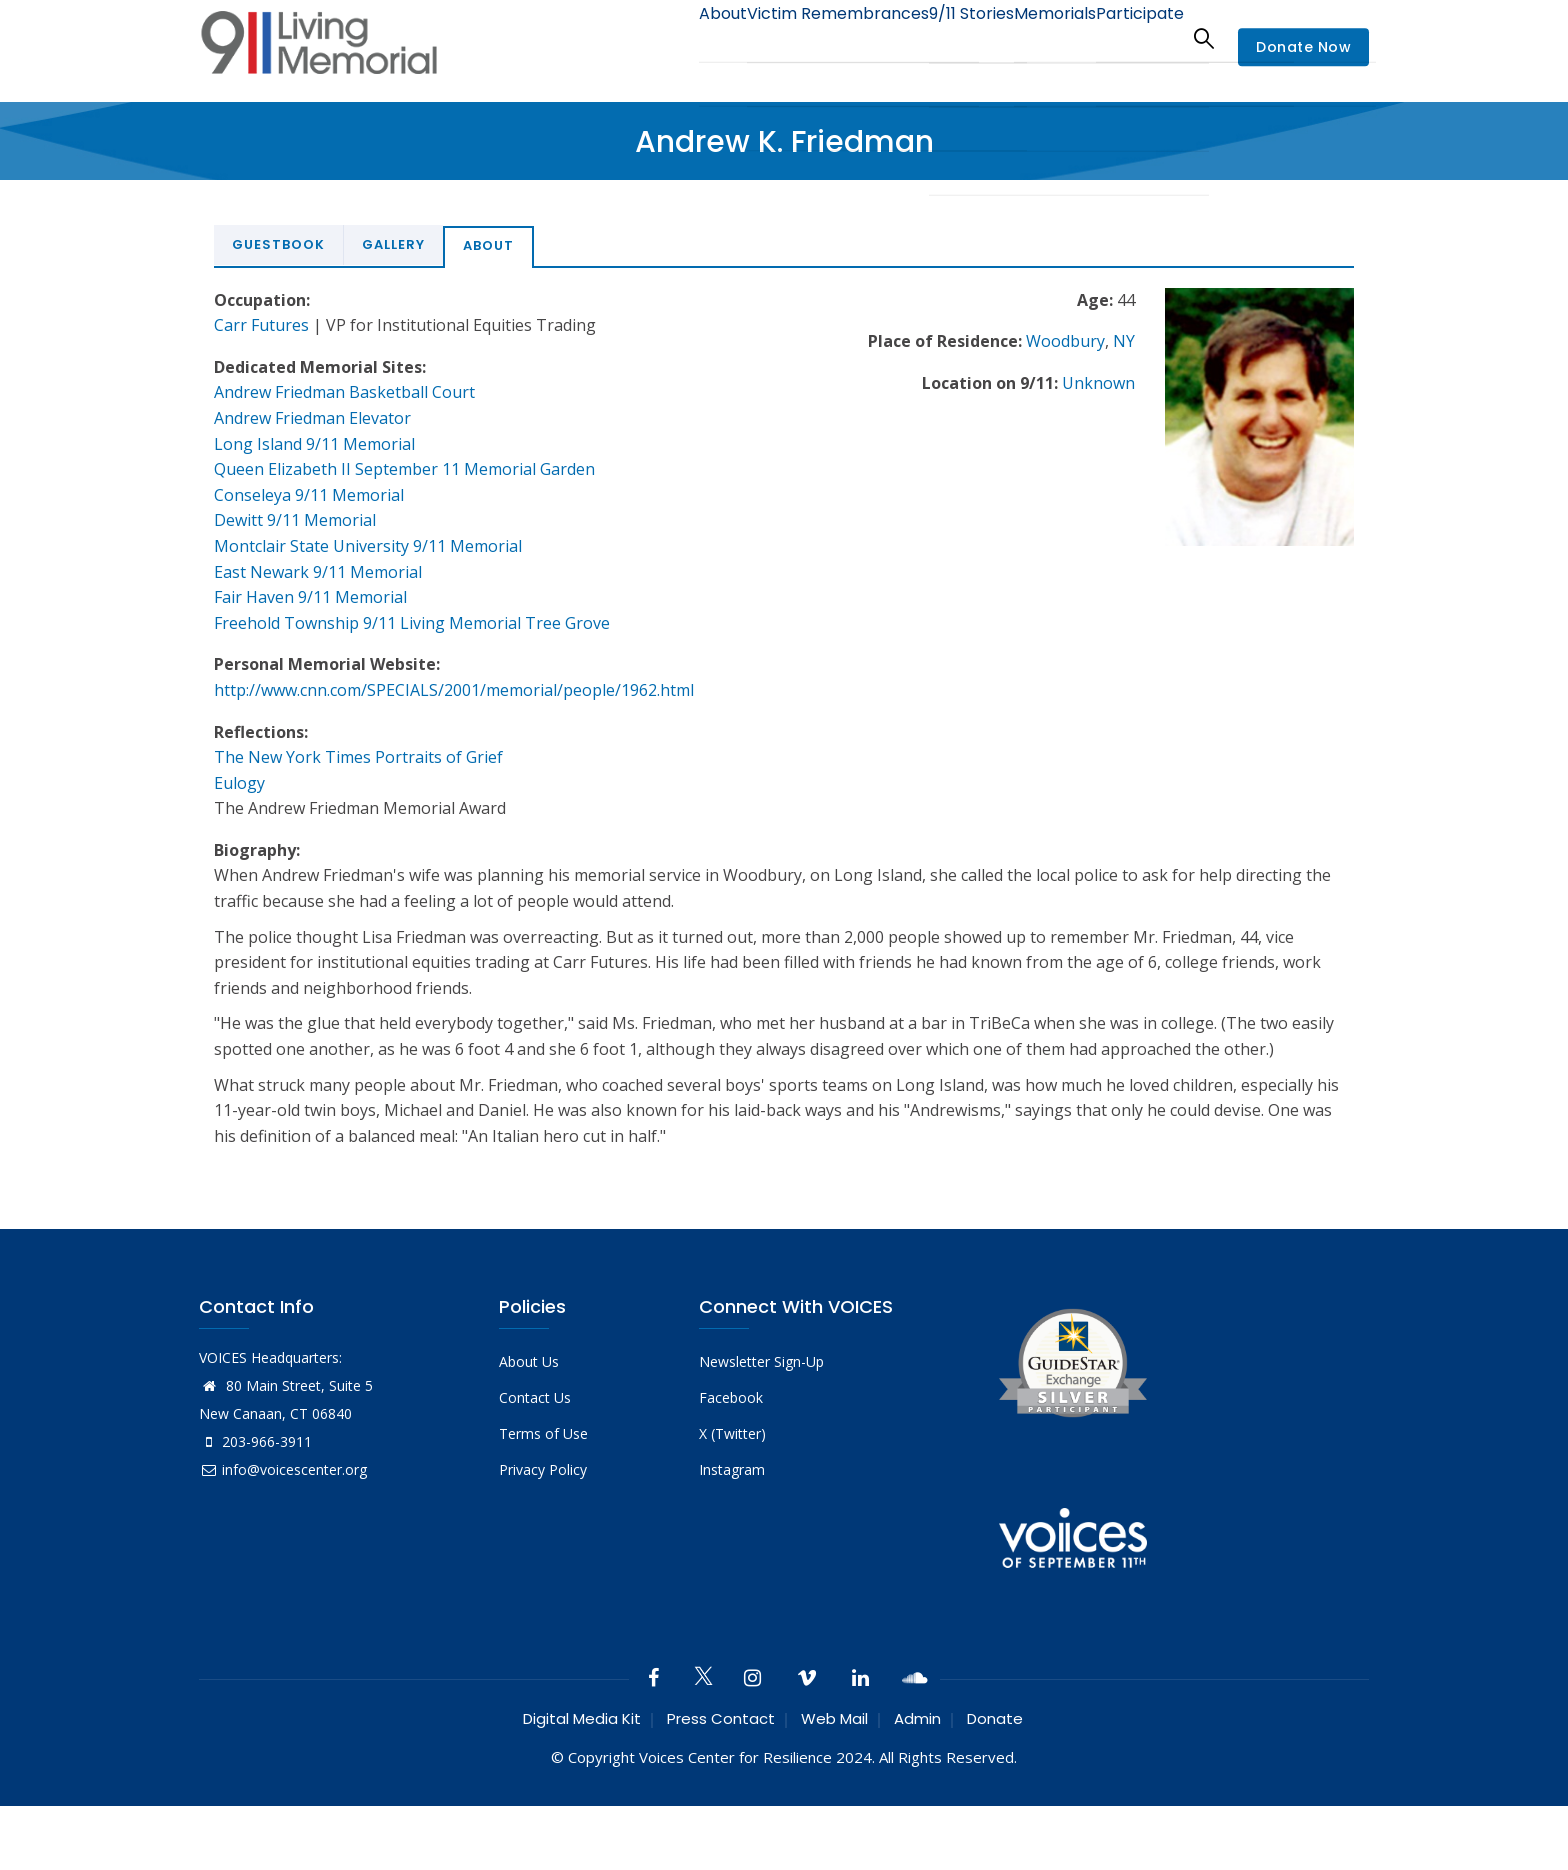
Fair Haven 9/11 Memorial (310, 597)
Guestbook (278, 244)
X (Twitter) (732, 1433)
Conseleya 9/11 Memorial (309, 495)
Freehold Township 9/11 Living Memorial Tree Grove (412, 623)
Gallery (393, 244)
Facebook (731, 1397)
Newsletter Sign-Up (761, 1361)
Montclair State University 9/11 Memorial (368, 546)
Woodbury (1065, 341)
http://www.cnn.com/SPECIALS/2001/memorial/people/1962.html (454, 690)
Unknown (1098, 383)
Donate (995, 1718)
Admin (917, 1718)
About (659, 37)
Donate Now (1303, 48)
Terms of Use (543, 1433)
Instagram (732, 1469)
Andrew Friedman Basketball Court (344, 392)
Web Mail (834, 1718)
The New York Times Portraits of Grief (358, 757)
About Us (529, 1361)
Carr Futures (261, 325)
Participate (1132, 37)
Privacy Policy (543, 1469)
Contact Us (535, 1397)
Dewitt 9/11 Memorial (295, 520)
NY (1124, 341)
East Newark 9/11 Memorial (318, 572)
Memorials (1033, 37)
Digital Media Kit (582, 1718)
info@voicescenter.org (283, 1469)
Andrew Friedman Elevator (312, 418)
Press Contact (721, 1718)
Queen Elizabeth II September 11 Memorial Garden (404, 469)
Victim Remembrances (787, 37)
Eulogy (239, 783)
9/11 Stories (934, 37)
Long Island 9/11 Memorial (314, 444)
